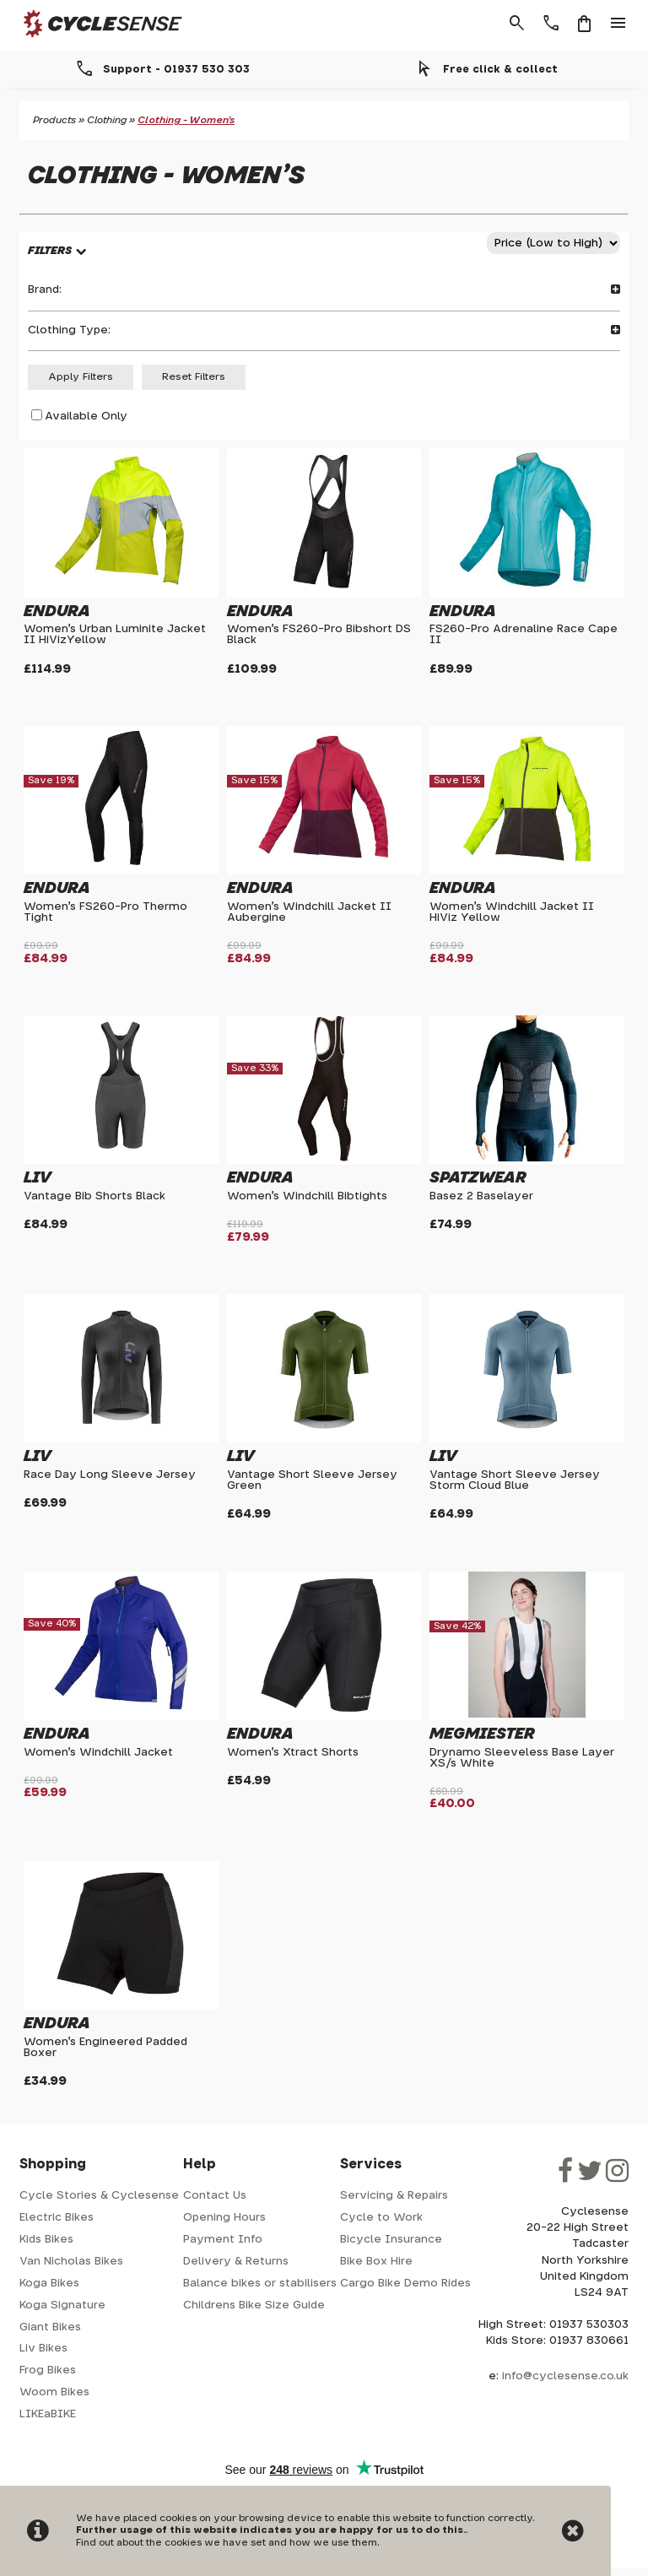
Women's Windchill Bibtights (307, 1196)
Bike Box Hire (376, 2261)
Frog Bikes (47, 2370)
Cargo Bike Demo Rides (405, 2283)
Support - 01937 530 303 (176, 69)
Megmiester (482, 1734)
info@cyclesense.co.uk (565, 2376)
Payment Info (222, 2239)
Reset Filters (193, 377)
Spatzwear (477, 1178)
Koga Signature (62, 2305)
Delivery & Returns (236, 2261)
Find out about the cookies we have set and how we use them (226, 2542)
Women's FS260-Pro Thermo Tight (105, 912)
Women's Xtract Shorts (293, 1752)
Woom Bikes (54, 2392)
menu (618, 24)
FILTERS (50, 251)
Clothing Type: (324, 330)
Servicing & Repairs (394, 2195)
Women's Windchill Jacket (98, 1752)
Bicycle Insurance (391, 2239)
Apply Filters (80, 377)
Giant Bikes (50, 2327)
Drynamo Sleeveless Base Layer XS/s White (521, 1758)
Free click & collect (500, 69)
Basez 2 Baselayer (481, 1196)
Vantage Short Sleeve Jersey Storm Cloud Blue (514, 1480)
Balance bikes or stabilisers (260, 2283)
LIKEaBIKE (47, 2414)
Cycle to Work (381, 2217)
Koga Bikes (49, 2283)
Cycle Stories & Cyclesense (99, 2195)
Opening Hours (224, 2217)
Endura (57, 611)
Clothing (107, 120)
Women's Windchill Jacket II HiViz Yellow (511, 912)
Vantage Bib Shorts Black (94, 1196)
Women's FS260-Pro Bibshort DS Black (319, 635)
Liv (37, 1178)
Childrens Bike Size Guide (254, 2305)
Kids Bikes (46, 2239)
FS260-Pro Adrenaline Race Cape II (523, 635)
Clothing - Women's (186, 120)
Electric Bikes (56, 2217)
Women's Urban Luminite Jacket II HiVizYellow (115, 635)
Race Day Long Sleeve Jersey (110, 1474)
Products (54, 120)
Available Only (86, 416)
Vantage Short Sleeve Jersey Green (312, 1480)
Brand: (324, 289)
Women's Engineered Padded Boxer (105, 2048)
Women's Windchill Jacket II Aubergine (309, 912)
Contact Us (214, 2195)
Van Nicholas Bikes (71, 2261)
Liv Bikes (43, 2348)
